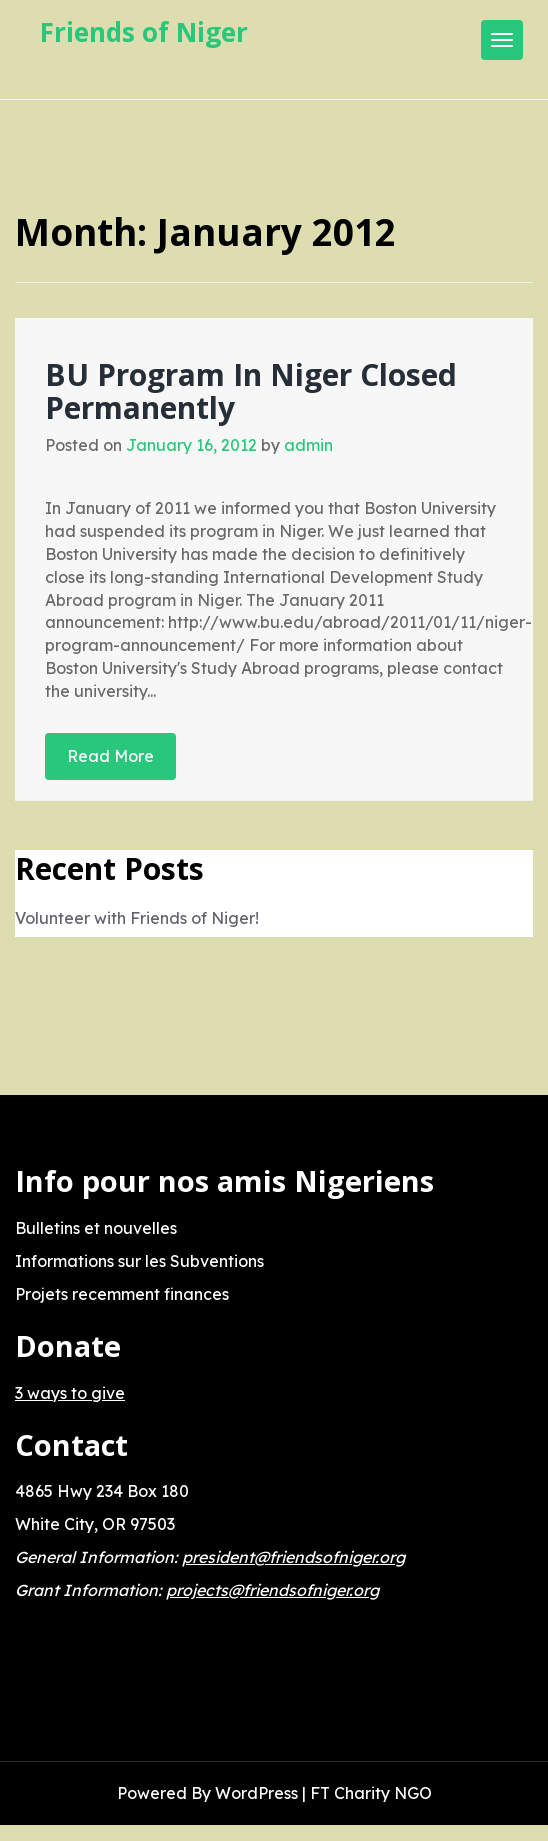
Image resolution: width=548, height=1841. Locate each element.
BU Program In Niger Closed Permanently (251, 391)
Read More (110, 756)
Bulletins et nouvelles (96, 1228)
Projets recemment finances (122, 1294)
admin (308, 445)
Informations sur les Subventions (139, 1261)
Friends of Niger (144, 32)
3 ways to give (70, 1393)
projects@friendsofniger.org (272, 1590)
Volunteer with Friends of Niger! (137, 918)
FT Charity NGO (371, 1793)
